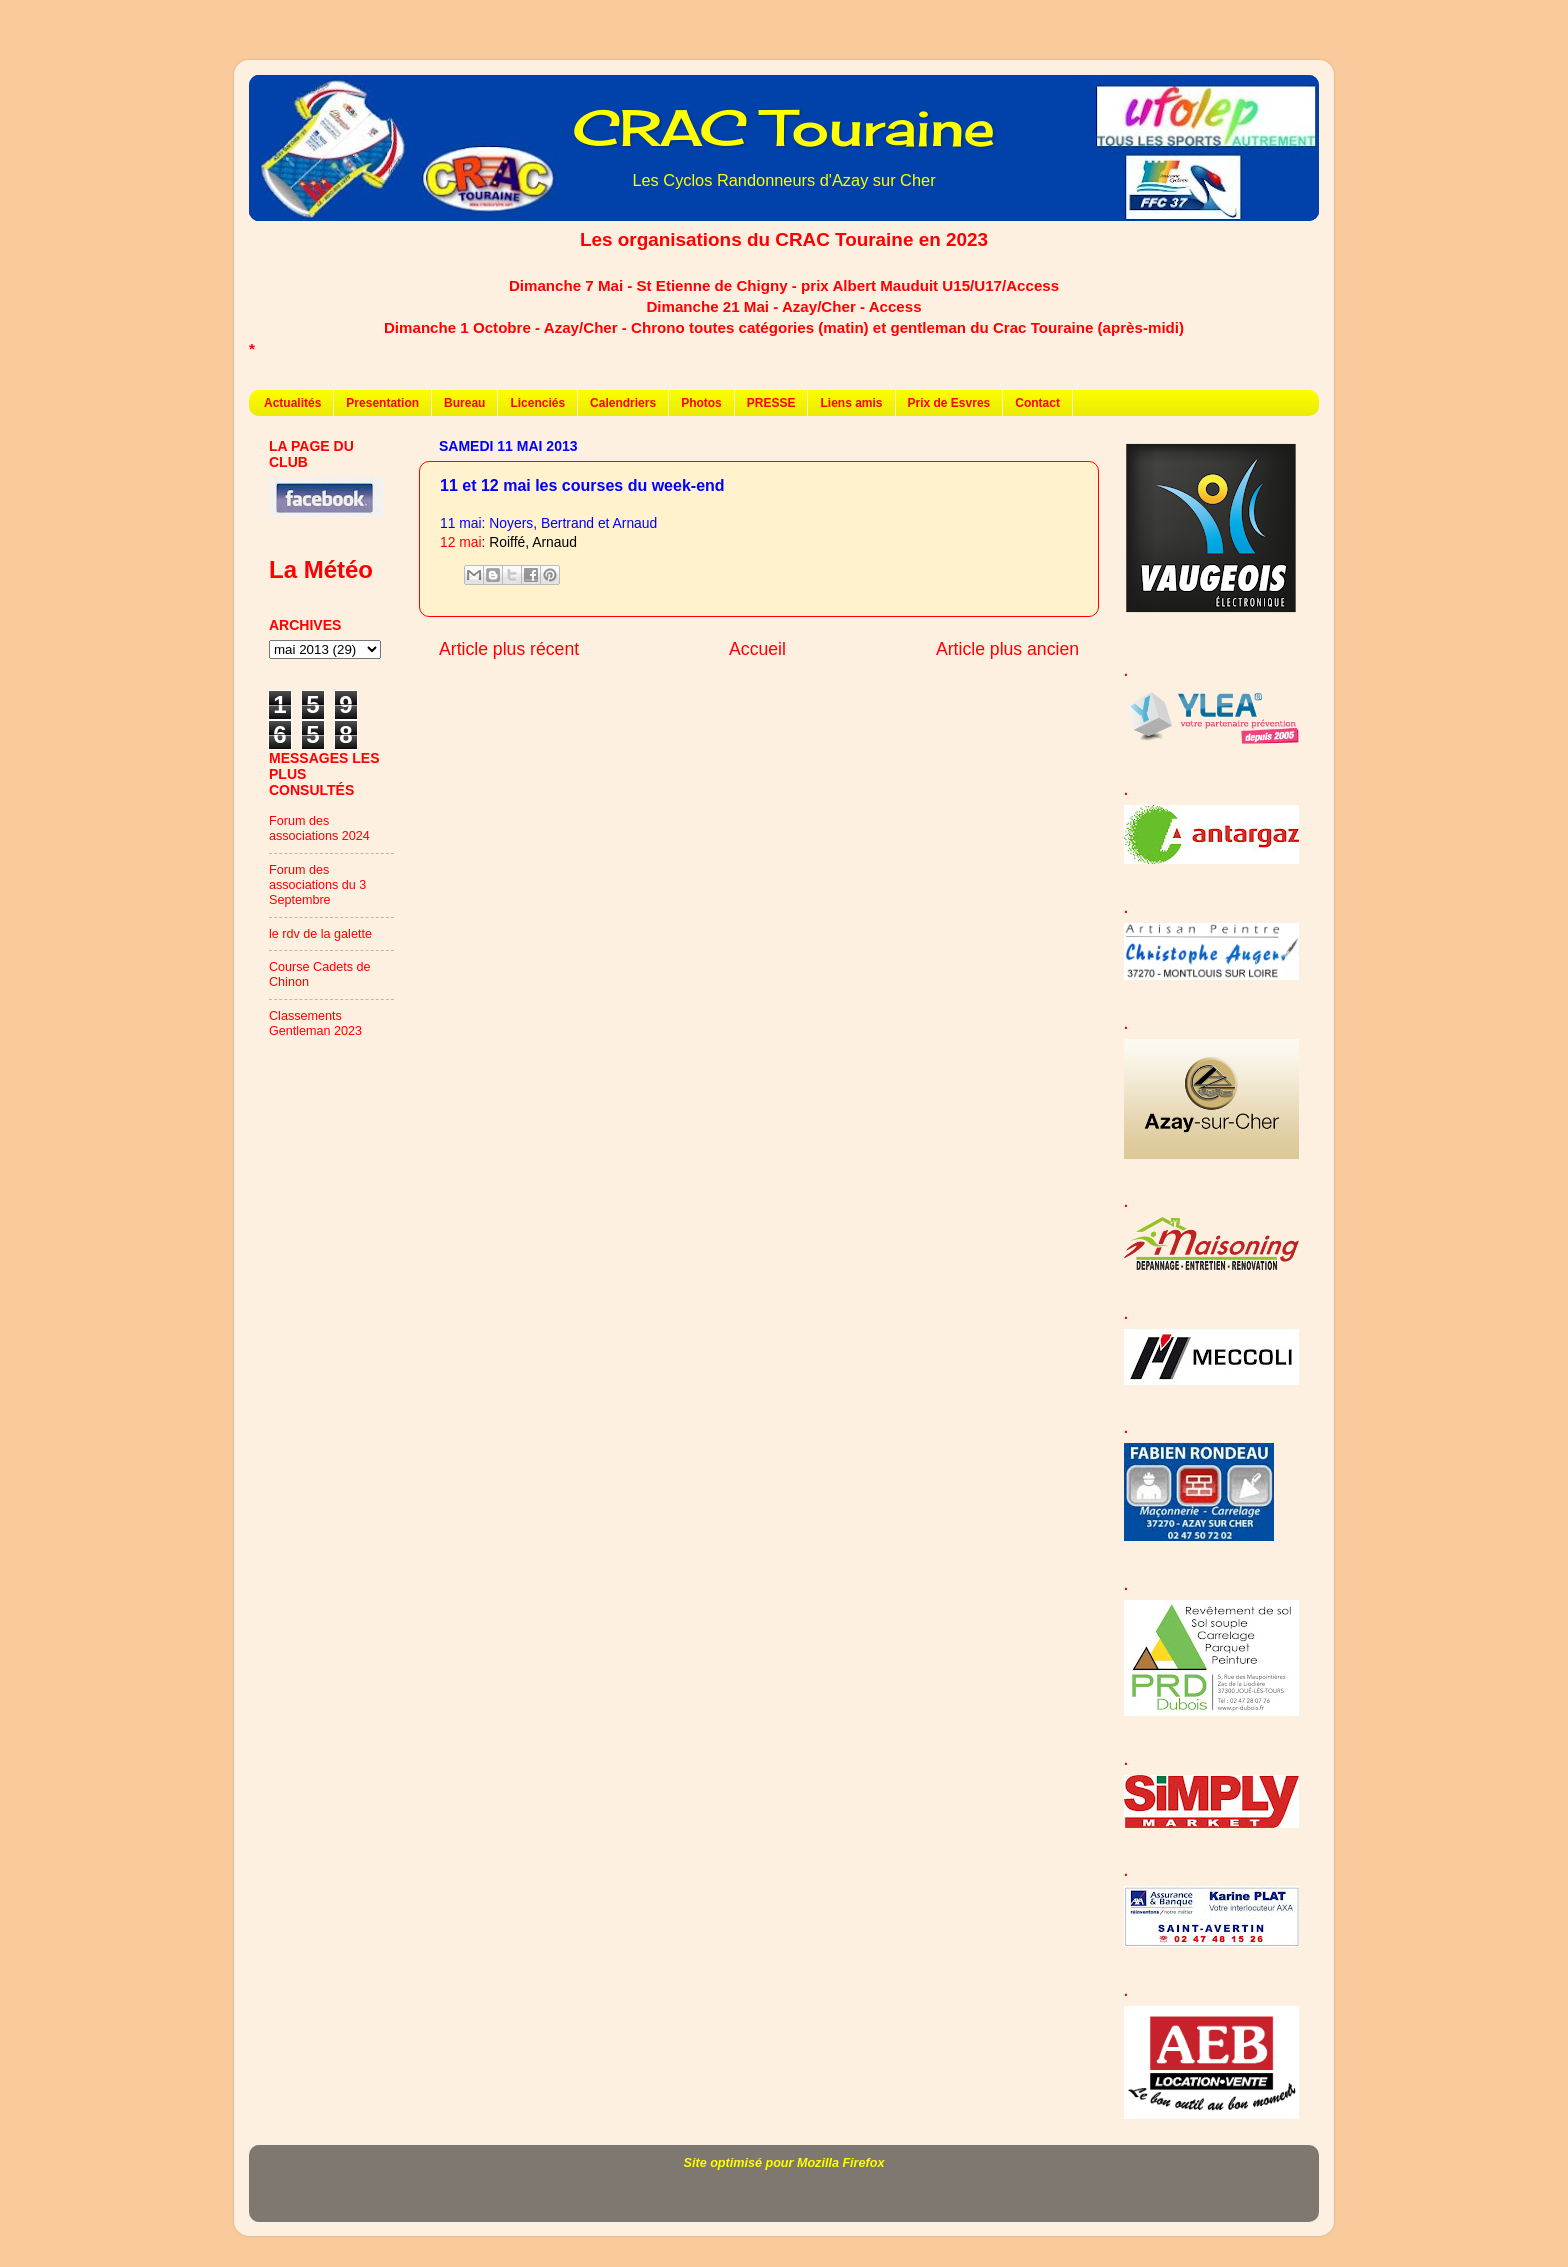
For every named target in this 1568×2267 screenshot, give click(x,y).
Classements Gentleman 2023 (315, 1023)
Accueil (757, 649)
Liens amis (851, 403)
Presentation (382, 403)
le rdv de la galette (320, 934)
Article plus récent (509, 649)
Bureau (464, 403)
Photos (701, 403)
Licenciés (537, 403)
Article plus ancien (1007, 649)
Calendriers (623, 403)
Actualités (292, 403)
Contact (1037, 403)
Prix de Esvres (949, 403)
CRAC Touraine (784, 127)
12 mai (461, 542)
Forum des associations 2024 (319, 828)
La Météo (321, 569)
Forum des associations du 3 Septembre (317, 885)
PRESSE (771, 403)
